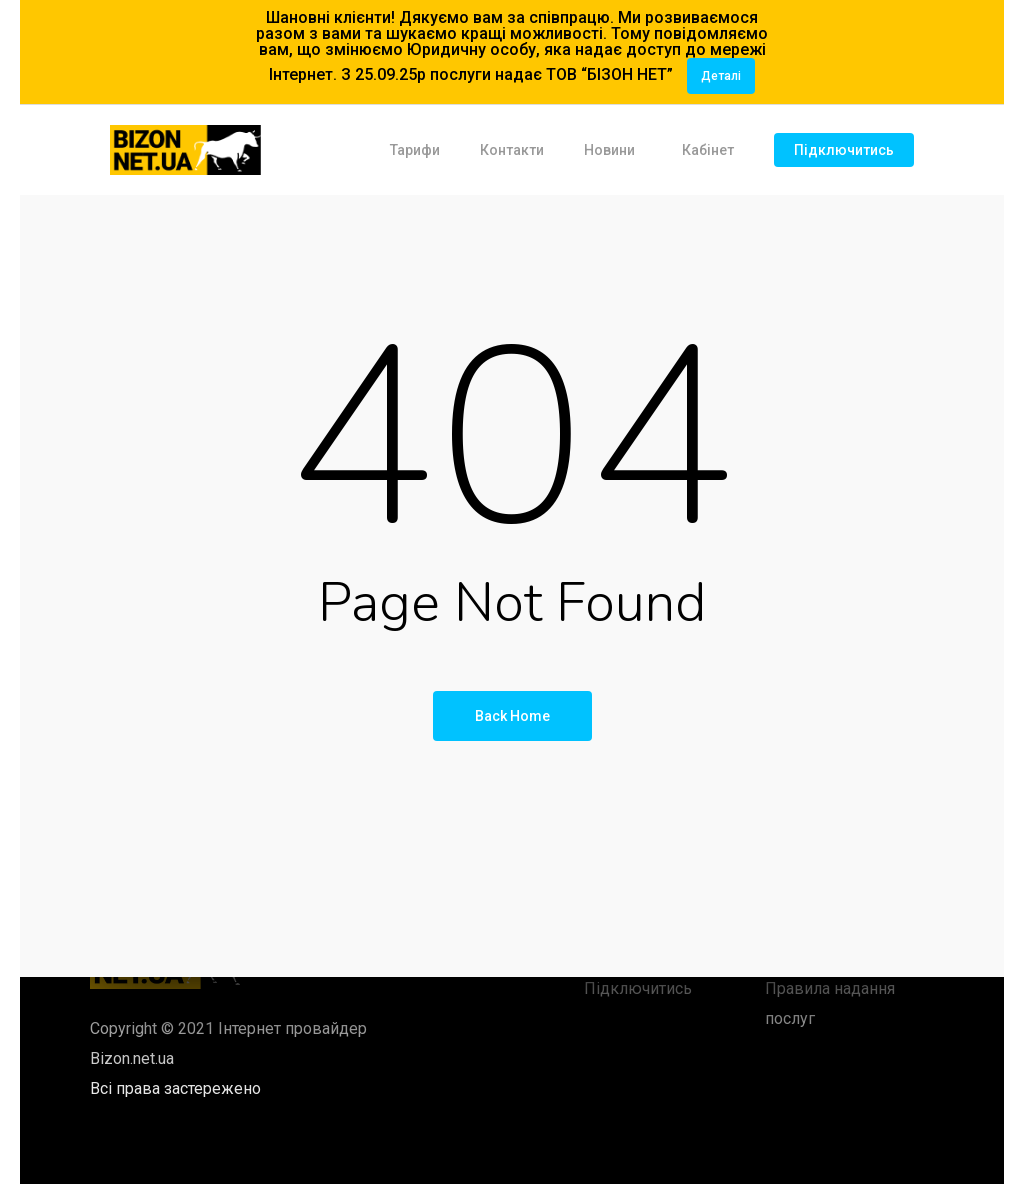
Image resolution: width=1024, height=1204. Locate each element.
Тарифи (415, 150)
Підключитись (844, 150)
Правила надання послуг (830, 1003)
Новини (609, 150)
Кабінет (708, 150)
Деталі (721, 76)
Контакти (512, 150)
